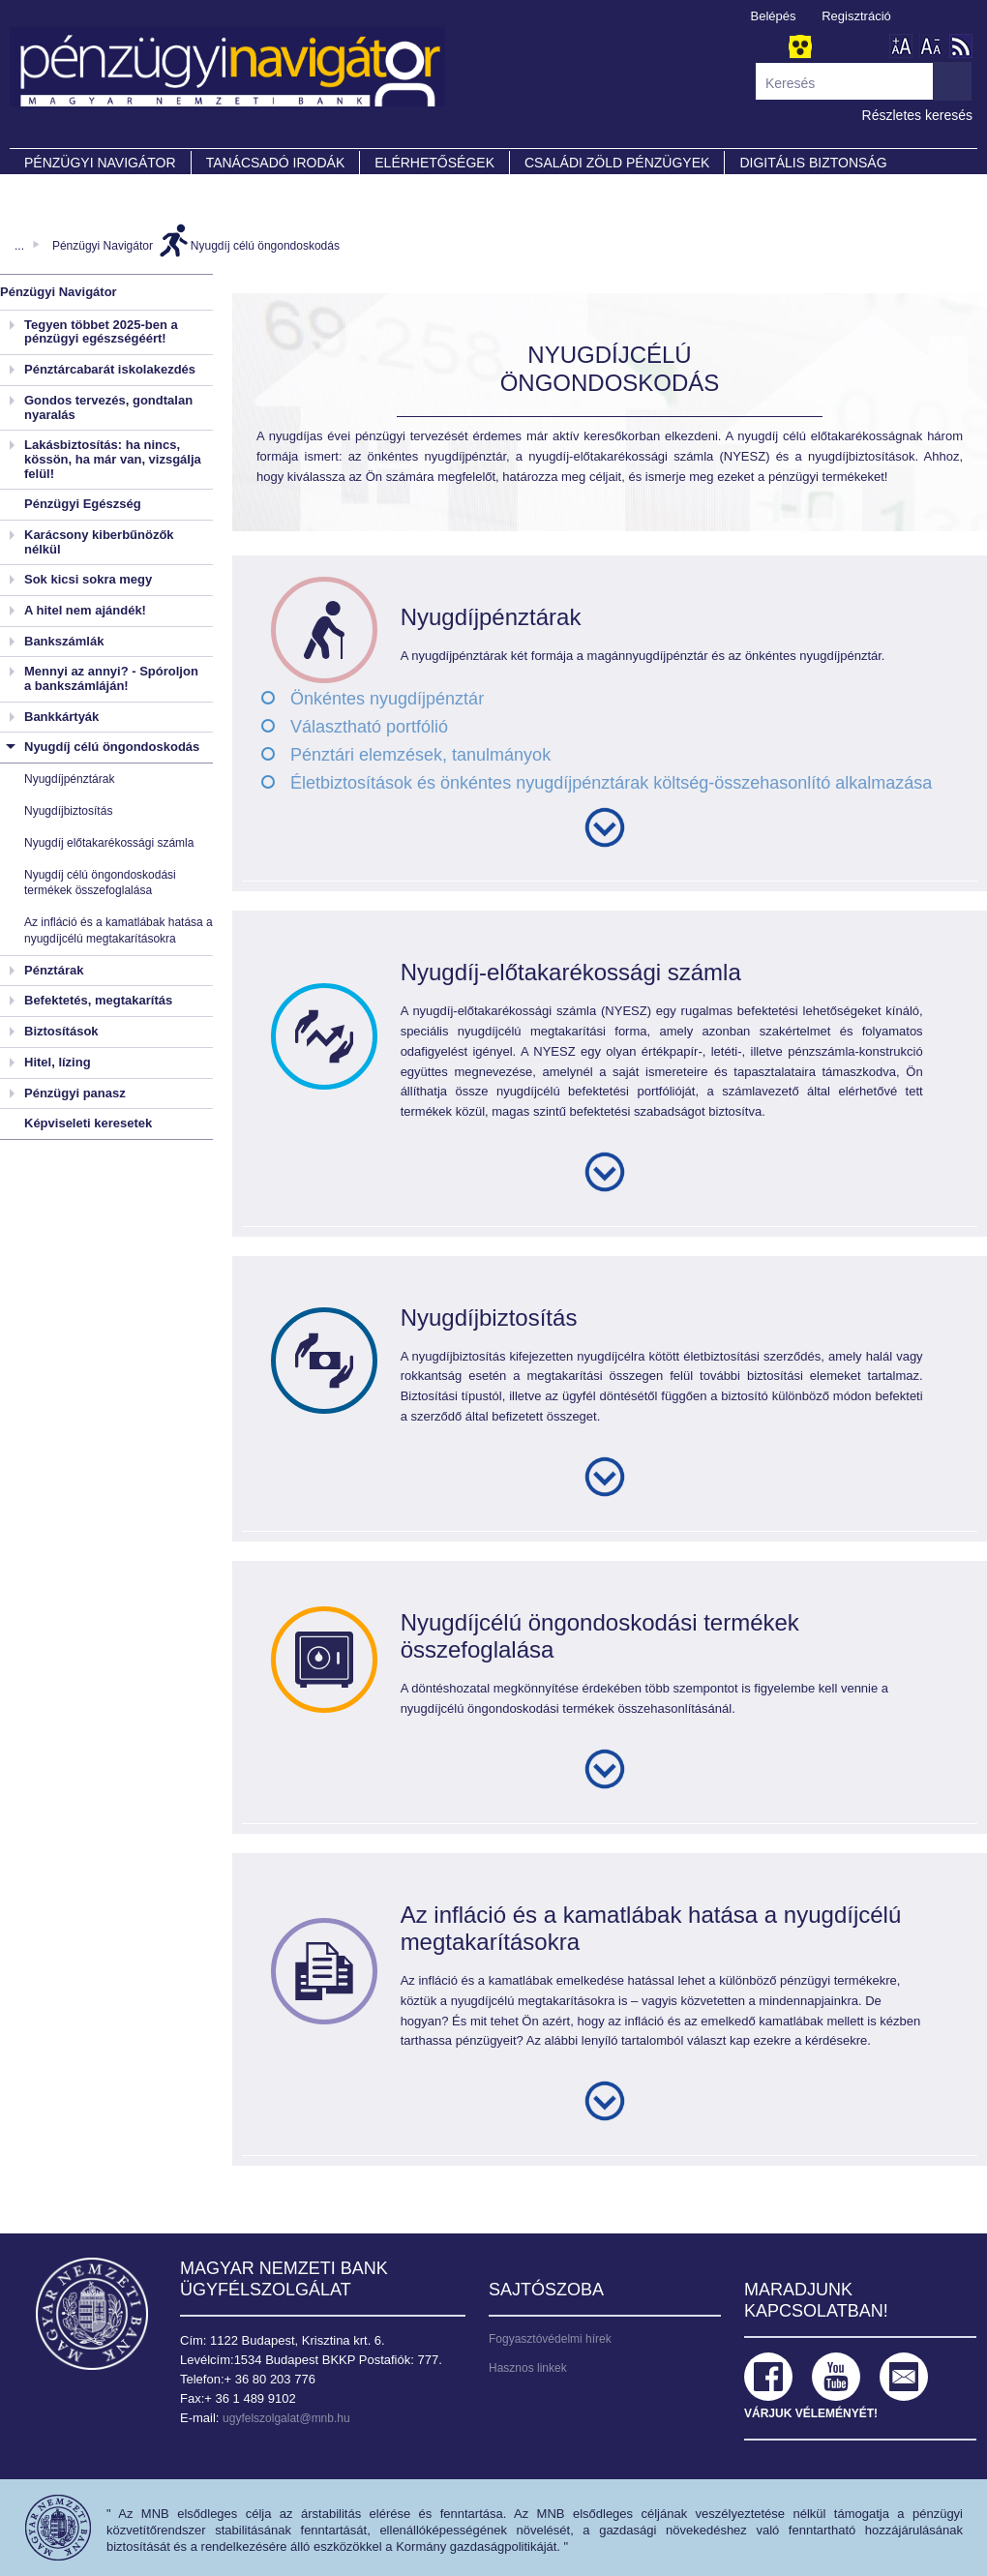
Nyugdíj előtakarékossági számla (109, 843)
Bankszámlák (64, 641)
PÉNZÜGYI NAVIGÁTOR (100, 162)
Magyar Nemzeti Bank (92, 2314)
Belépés (773, 16)
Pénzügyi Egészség (82, 503)
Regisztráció (856, 16)
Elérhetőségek (434, 162)
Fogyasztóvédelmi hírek (550, 2339)
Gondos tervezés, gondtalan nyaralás (108, 407)
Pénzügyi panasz (75, 1093)
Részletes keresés (917, 115)
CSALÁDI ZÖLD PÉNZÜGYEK (616, 162)
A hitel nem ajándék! (85, 610)
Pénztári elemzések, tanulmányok (420, 754)
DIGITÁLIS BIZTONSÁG (812, 162)
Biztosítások (61, 1031)
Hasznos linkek (528, 2368)
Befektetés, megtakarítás (98, 1000)
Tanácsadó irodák (275, 162)
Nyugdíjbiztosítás (68, 811)
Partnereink (72, 189)
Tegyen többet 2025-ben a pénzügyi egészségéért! (101, 331)
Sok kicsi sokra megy (88, 579)
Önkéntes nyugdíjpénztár (387, 698)
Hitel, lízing (57, 1062)
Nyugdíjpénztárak (69, 779)
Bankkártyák (61, 716)
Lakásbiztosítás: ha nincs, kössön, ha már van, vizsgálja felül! (112, 458)
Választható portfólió (369, 726)
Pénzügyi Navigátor (102, 246)
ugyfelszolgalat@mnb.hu (286, 2418)
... (19, 246)
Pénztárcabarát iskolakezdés (109, 369)
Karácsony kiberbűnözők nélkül (99, 541)
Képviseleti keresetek (88, 1123)
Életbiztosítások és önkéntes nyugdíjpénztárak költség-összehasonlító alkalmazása (611, 783)
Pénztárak (53, 970)
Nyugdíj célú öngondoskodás (265, 246)
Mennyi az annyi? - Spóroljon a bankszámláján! (111, 678)
